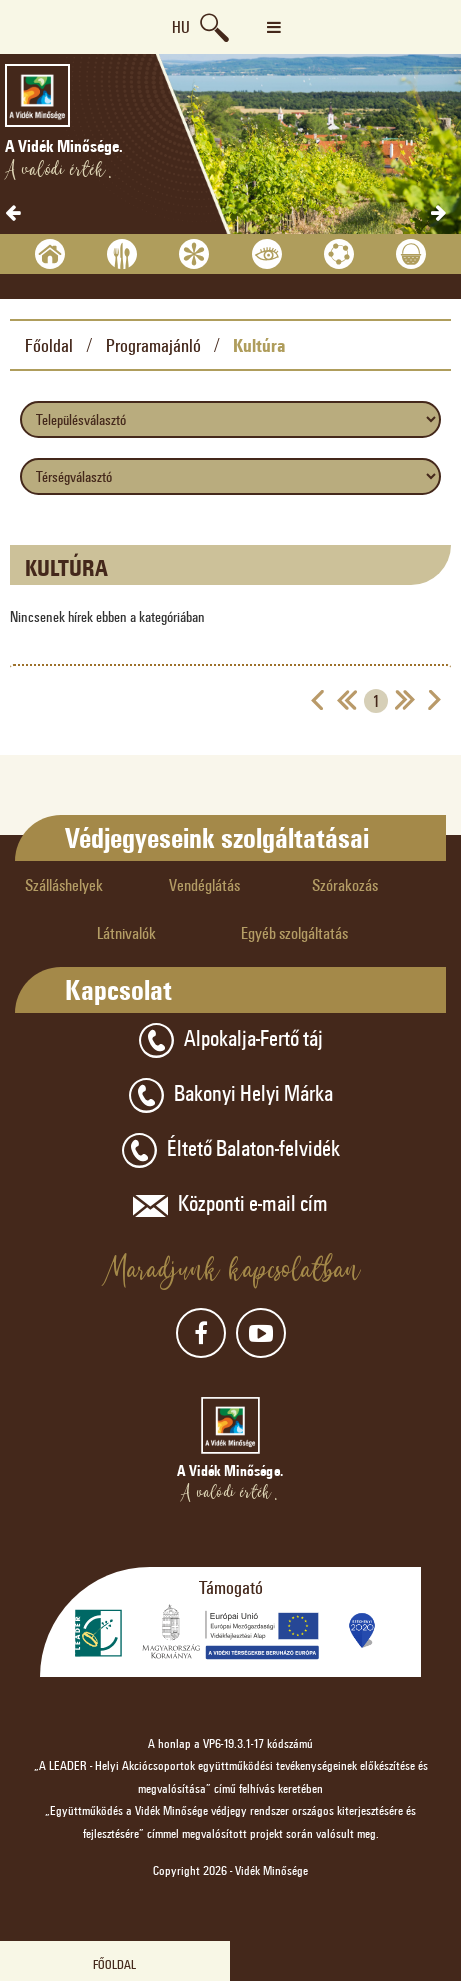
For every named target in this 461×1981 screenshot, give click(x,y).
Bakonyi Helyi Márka (231, 1095)
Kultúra (259, 345)
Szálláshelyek (64, 884)
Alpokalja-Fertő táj (231, 1040)
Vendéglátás (204, 884)
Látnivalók (126, 932)
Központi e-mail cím (230, 1205)
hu (181, 26)
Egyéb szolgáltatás (294, 932)
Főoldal (49, 345)
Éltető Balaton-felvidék (231, 1150)
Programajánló (153, 345)
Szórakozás (345, 884)
